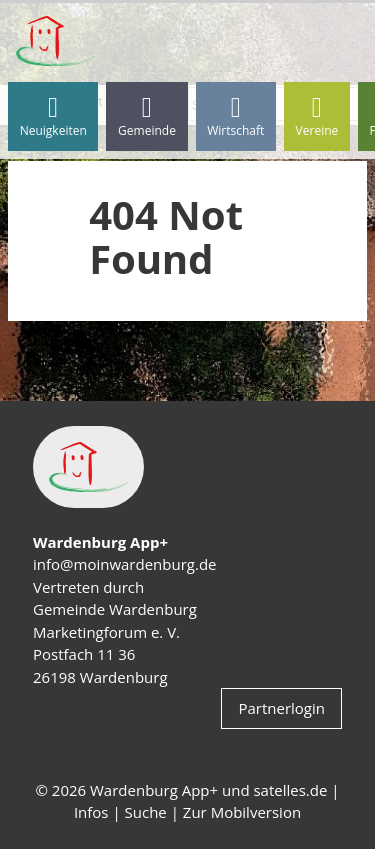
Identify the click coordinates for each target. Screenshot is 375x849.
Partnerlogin (281, 708)
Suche (146, 812)
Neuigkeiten (53, 116)
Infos (91, 812)
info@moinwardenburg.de (124, 564)
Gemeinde (147, 116)
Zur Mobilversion (242, 812)
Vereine (317, 116)
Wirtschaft (235, 116)
